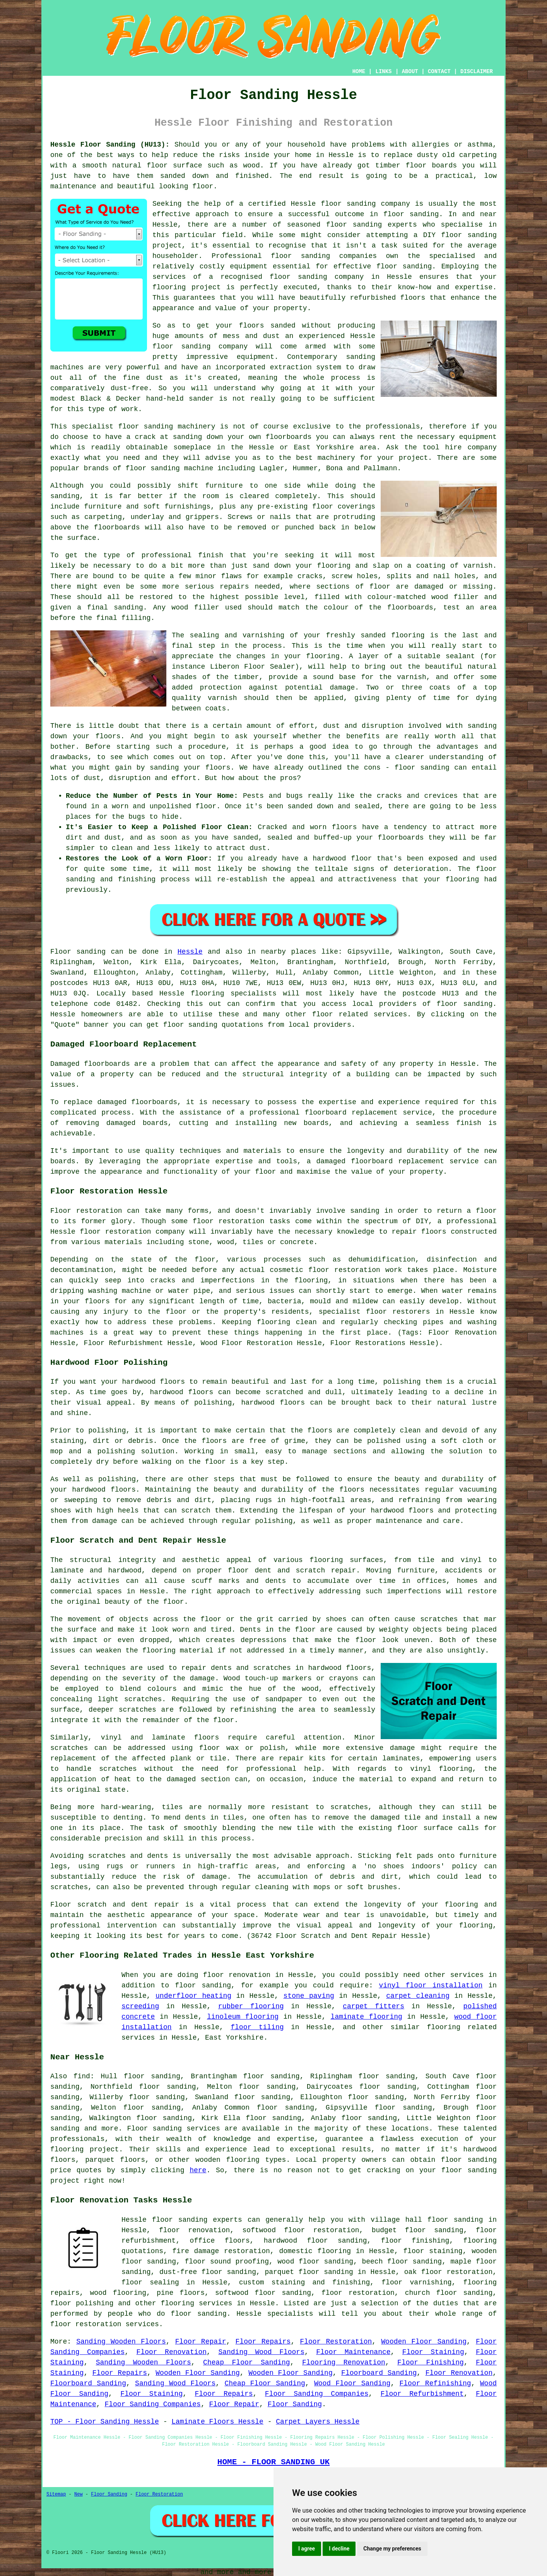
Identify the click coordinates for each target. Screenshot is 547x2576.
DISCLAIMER (476, 71)
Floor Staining (433, 2352)
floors (206, 1737)
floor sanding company (317, 277)
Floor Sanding (295, 2404)
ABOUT (410, 71)
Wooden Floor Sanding (424, 2342)
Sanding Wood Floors (261, 2352)
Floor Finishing (430, 2362)
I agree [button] (306, 2548)
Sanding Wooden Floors (121, 2342)
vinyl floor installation (430, 1985)
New (78, 2494)
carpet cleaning (418, 1996)
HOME (359, 71)
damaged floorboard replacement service (397, 1161)
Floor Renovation (172, 2352)
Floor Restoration (336, 2342)
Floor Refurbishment (422, 2394)
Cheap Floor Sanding (246, 2362)
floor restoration (358, 2293)
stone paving (309, 1996)
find (82, 2076)
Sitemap (56, 2494)
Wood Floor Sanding (352, 2383)
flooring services (196, 2303)
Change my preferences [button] (392, 2548)
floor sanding (404, 266)
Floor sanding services (173, 2128)
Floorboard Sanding (379, 2373)
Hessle (190, 952)
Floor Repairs (263, 2342)
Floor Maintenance (353, 2352)
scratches (69, 1887)
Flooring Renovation (343, 2362)
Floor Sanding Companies (317, 2394)
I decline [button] (339, 2548)
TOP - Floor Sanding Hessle (104, 2422)
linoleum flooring (243, 2017)
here (198, 2170)
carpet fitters (373, 2006)
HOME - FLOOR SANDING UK (273, 2462)
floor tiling (257, 2027)
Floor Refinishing (435, 2383)
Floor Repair (200, 2342)
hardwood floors (339, 1668)
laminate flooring (366, 2017)
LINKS (383, 71)
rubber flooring (251, 2006)
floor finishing (415, 2241)
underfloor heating (193, 1996)
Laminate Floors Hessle (217, 2422)
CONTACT (439, 71)
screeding (140, 2006)
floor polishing (81, 2303)
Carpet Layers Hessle (317, 2422)
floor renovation (194, 2230)
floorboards (154, 1102)
